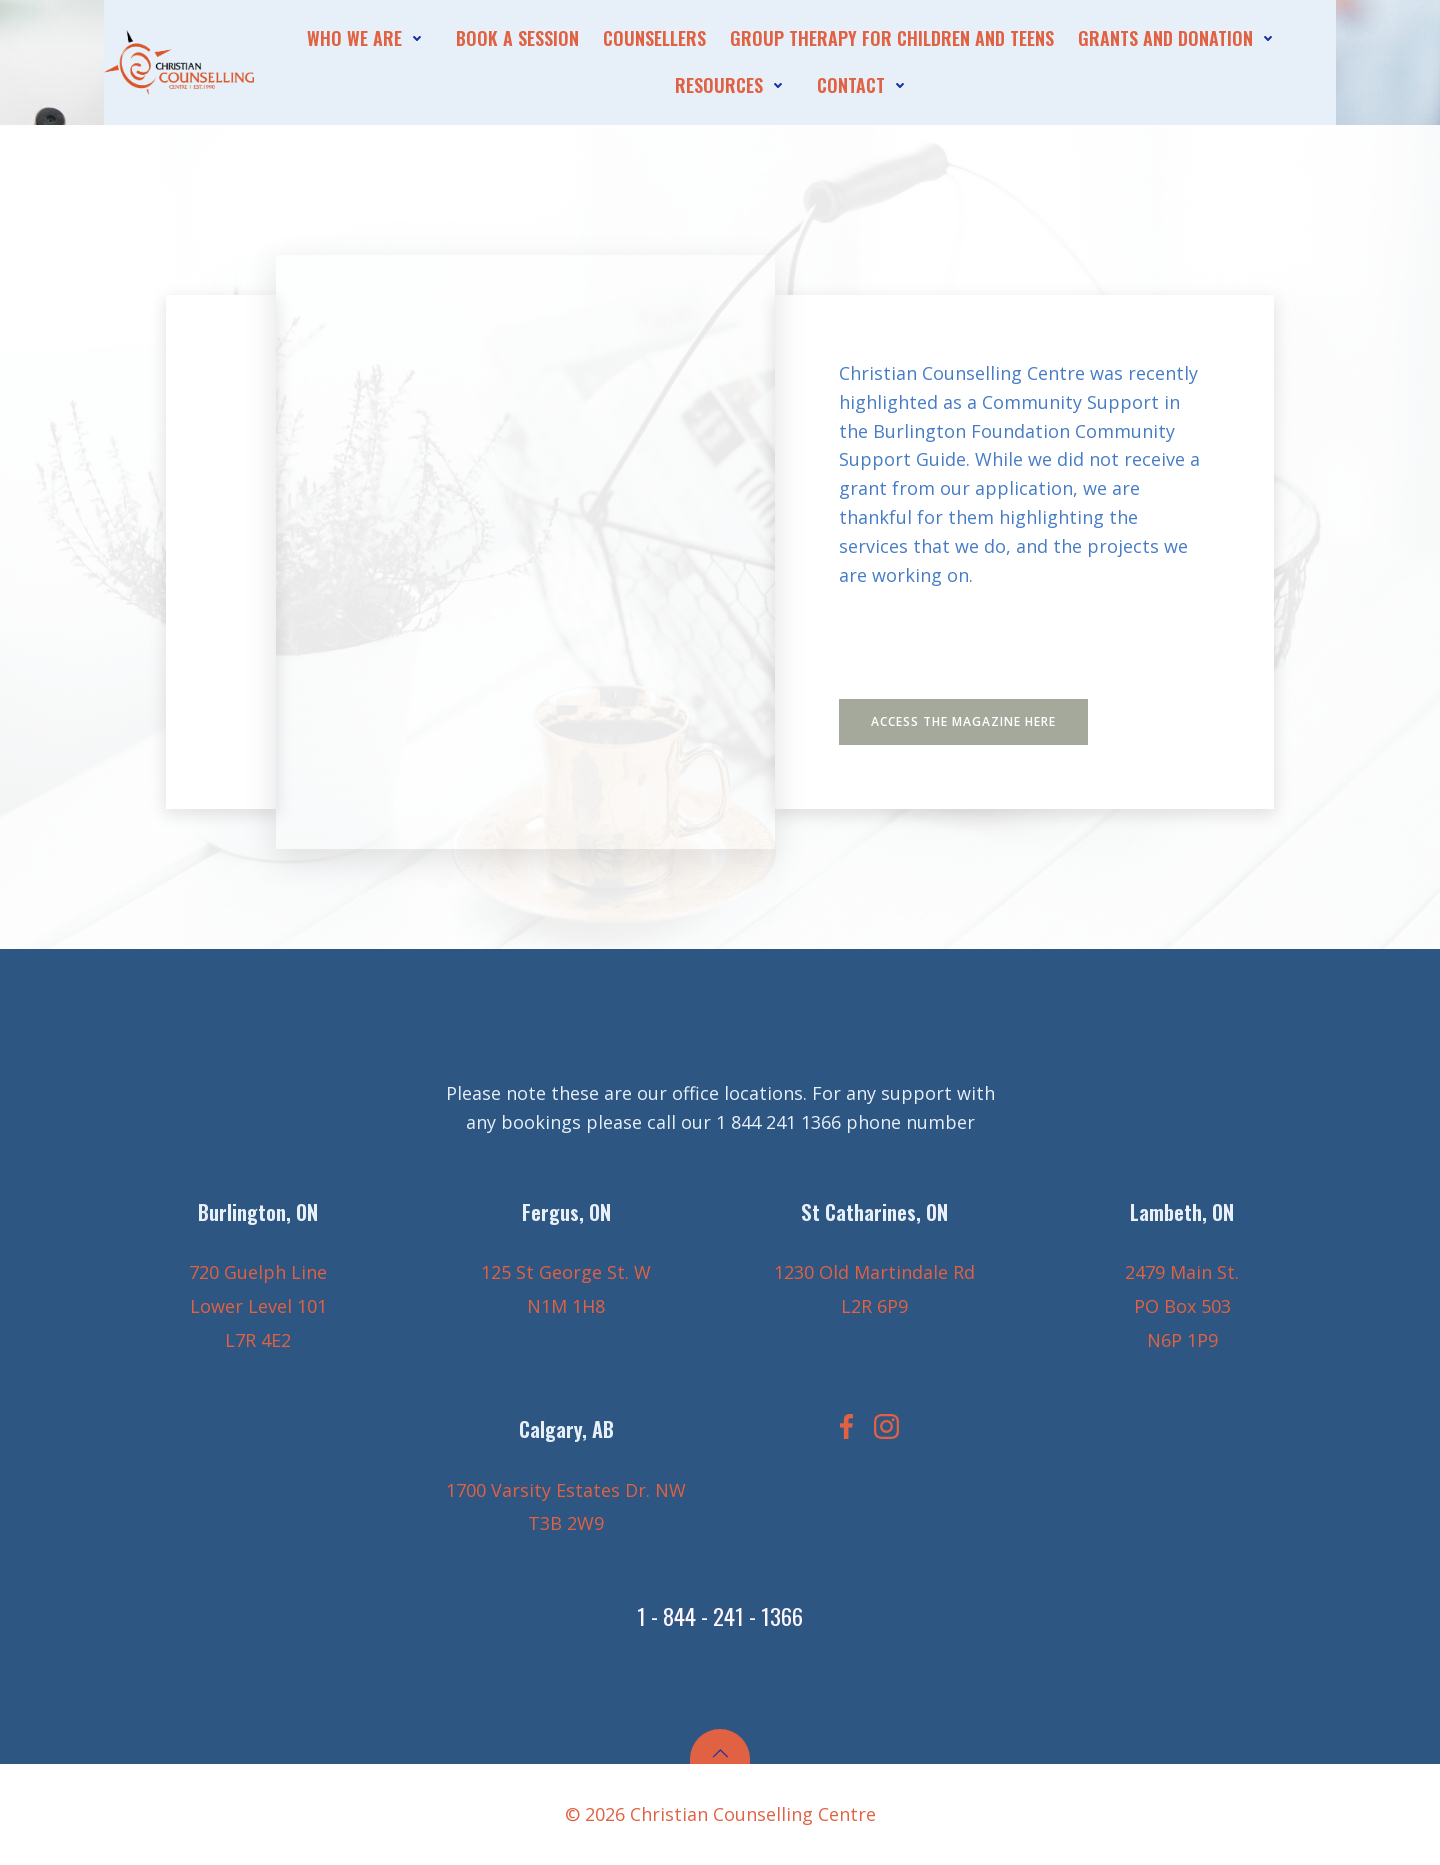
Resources (734, 85)
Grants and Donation (1180, 38)
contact (866, 85)
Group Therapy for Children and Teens (892, 38)
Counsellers (654, 38)
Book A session (517, 38)
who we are (369, 38)
